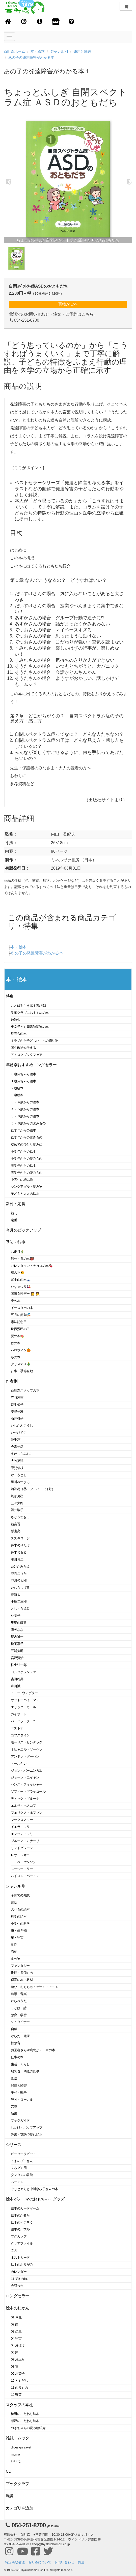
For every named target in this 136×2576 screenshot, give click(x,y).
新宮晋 (15, 1524)
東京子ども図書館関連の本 (30, 1027)
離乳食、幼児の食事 (25, 2071)
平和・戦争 (18, 2092)
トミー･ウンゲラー (24, 1693)
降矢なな (17, 1630)
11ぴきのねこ (20, 2279)
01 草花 (16, 2317)
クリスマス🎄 (21, 1364)
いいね (15, 2461)
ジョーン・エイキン (25, 1777)
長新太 (15, 1595)
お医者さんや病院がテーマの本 (33, 2050)
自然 (14, 2029)
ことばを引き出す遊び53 (28, 1005)
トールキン (18, 1763)
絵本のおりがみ (22, 2264)
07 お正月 (18, 2359)
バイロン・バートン (25, 1876)
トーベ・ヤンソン (23, 1862)
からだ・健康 (20, 2036)
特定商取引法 (15, 2562)
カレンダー (18, 2272)
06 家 (14, 2352)
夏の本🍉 (17, 1336)
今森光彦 (17, 1447)
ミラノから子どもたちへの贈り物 (34, 1040)
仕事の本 (17, 2057)
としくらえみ (20, 1608)
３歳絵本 (17, 1095)
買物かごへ (68, 304)
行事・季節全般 (22, 1371)
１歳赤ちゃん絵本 (23, 1081)
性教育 (15, 2043)
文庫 (14, 2106)
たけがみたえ (20, 1566)
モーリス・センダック (26, 1742)
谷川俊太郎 (18, 1580)
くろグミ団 (18, 2168)
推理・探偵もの (22, 1973)
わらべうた (18, 2001)
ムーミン (17, 2182)
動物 (14, 1944)
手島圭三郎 (18, 1601)
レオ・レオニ (20, 1855)
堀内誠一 (17, 1637)
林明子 (15, 1615)
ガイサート (18, 1714)
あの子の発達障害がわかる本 (31, 57)
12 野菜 (16, 2395)
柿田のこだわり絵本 (25, 2414)
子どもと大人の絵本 (25, 1193)
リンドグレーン (22, 1848)
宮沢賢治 (17, 1658)
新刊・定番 (15, 1204)
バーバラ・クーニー (25, 1721)
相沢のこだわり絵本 (25, 2421)
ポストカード (20, 2257)
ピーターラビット (23, 2154)
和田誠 (15, 1686)
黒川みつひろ (20, 1482)
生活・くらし (20, 2064)
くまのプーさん (22, 2161)
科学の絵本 (18, 1916)
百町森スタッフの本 (25, 1390)
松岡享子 (17, 1644)
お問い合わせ (64, 2562)
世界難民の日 (20, 1329)
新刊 (14, 1213)
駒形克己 (17, 1496)
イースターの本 (22, 1308)
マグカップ (18, 2236)
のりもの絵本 (20, 1909)
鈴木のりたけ (20, 1545)
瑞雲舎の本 (18, 1033)
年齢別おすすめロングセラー (31, 1065)
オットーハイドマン (25, 1700)
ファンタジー (20, 1966)
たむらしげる (20, 1587)
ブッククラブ (17, 2483)
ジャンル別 (59, 51)
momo (15, 2454)
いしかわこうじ (22, 1425)
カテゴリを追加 (19, 2508)
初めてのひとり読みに (26, 1144)
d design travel (21, 2447)
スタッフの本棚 (19, 2405)
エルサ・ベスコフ (23, 1805)
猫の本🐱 (17, 1272)
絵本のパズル (20, 2229)
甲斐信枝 (17, 1468)
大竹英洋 (17, 1461)
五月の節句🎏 (21, 1315)
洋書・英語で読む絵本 (26, 2134)
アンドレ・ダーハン (25, 1756)
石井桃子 (17, 1418)
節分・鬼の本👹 (22, 1259)
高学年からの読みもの (26, 1173)
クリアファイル (22, 2243)
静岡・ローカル (22, 2099)
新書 (14, 2113)
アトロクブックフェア (26, 1055)
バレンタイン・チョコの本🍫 (32, 1266)
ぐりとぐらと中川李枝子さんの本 (34, 2189)
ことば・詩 (18, 2008)
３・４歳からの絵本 (25, 1102)
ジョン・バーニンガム (26, 1770)
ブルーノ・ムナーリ (25, 1841)
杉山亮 (15, 1531)
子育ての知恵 (20, 1895)
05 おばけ (18, 2345)
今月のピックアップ (23, 1230)
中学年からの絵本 (23, 1151)
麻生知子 (17, 1404)
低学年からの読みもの (26, 1137)
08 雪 (14, 2366)
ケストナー (18, 1728)
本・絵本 (38, 51)
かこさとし (18, 1475)
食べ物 (15, 1958)
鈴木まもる (18, 1552)
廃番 (10, 2496)
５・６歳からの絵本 (25, 1116)
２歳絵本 (17, 1088)
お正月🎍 (17, 1251)
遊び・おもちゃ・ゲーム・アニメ (34, 1987)
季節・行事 (15, 1242)
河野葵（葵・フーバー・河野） (33, 1489)
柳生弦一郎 (18, 1665)
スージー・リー (22, 1869)
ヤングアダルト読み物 (26, 1186)
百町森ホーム (14, 51)
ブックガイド (20, 2120)
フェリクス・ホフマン (26, 1813)
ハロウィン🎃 (21, 1350)
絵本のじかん (17, 2308)
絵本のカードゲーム (25, 2208)
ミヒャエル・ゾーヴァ (26, 1749)
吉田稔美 (17, 1679)
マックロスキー (22, 1820)
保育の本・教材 (22, 1980)
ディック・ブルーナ (25, 1798)
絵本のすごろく (22, 2222)
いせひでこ (18, 1432)
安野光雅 (17, 1412)
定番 (14, 1220)
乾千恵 (15, 1440)
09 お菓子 (18, 2373)
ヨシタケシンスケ (23, 1672)
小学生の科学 (20, 1923)
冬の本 (15, 1357)
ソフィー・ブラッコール (28, 1791)
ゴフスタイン (20, 1735)
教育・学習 (18, 2015)
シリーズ (13, 2144)
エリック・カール (23, 1707)
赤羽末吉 (17, 1397)
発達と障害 (82, 51)
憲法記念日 (18, 1322)
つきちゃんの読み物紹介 (28, 2428)
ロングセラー (17, 2296)
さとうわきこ (20, 1517)
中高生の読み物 (22, 1180)
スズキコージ (20, 1538)
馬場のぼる (18, 1622)
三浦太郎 (17, 1651)
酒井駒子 (17, 1510)
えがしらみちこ (22, 1454)
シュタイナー (20, 2022)
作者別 (12, 1381)
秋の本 (15, 1343)
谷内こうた (18, 1573)
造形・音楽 (18, 1994)
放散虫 (15, 1020)
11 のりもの (19, 2387)
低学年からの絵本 (23, 1130)
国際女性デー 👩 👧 (25, 1294)
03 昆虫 (16, 2331)
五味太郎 (17, 1503)
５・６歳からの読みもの (28, 1123)
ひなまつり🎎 (21, 1287)
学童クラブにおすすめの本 (30, 1013)
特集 (10, 996)
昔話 (14, 1902)
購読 (81, 2562)
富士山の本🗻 (21, 1279)
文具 (14, 2250)
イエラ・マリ (20, 1827)
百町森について (39, 2562)
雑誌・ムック (17, 2438)
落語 (14, 2078)
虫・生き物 (18, 1930)
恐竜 (14, 1951)
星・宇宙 (17, 1937)
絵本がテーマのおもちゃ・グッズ (35, 2199)
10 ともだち (19, 2380)
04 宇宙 (16, 2338)
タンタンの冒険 (22, 2175)
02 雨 (14, 2324)
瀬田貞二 (17, 1559)
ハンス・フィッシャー (26, 1784)
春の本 (15, 1301)
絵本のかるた (20, 2215)
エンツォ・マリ (22, 1834)
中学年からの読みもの (26, 1158)
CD (8, 2471)
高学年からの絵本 (23, 1166)
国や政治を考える (23, 1048)
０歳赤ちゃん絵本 (23, 1074)
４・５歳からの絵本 (25, 1109)
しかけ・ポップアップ (26, 2127)
